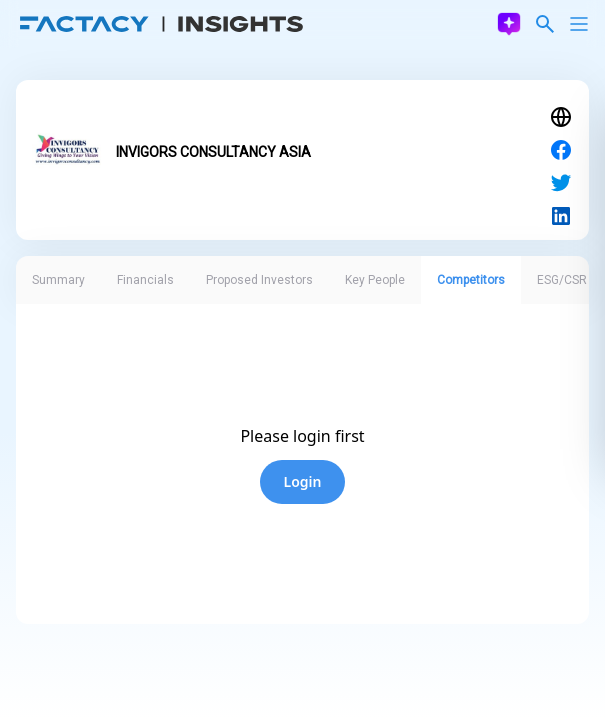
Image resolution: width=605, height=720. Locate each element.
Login (303, 481)
